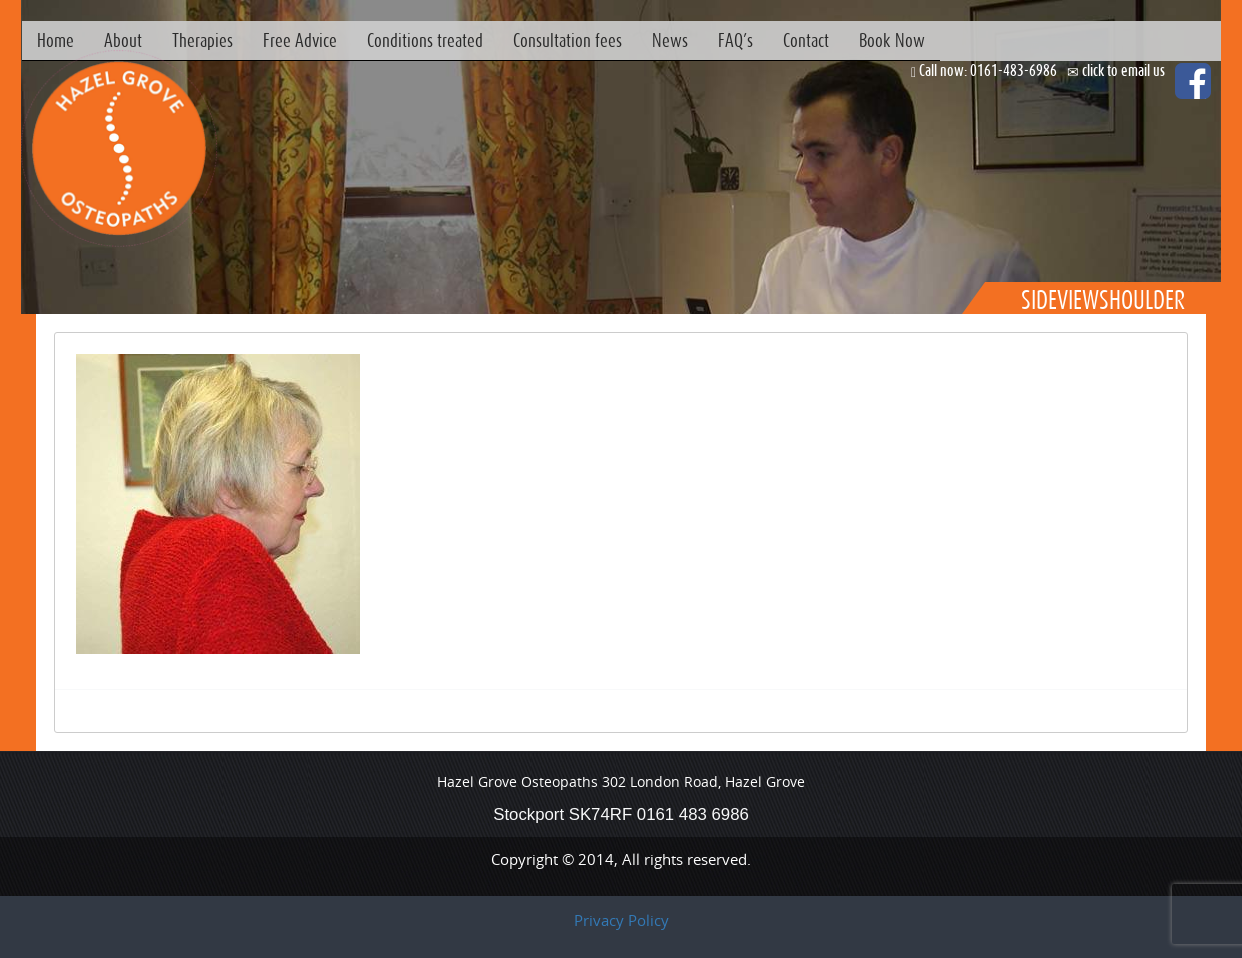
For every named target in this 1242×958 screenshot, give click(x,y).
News (670, 40)
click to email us (1123, 70)
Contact (806, 40)
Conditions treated (425, 40)
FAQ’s (735, 40)
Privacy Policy (621, 920)
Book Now (892, 40)
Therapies (202, 40)
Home (55, 40)
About (123, 40)
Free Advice (300, 40)
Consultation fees (567, 40)
